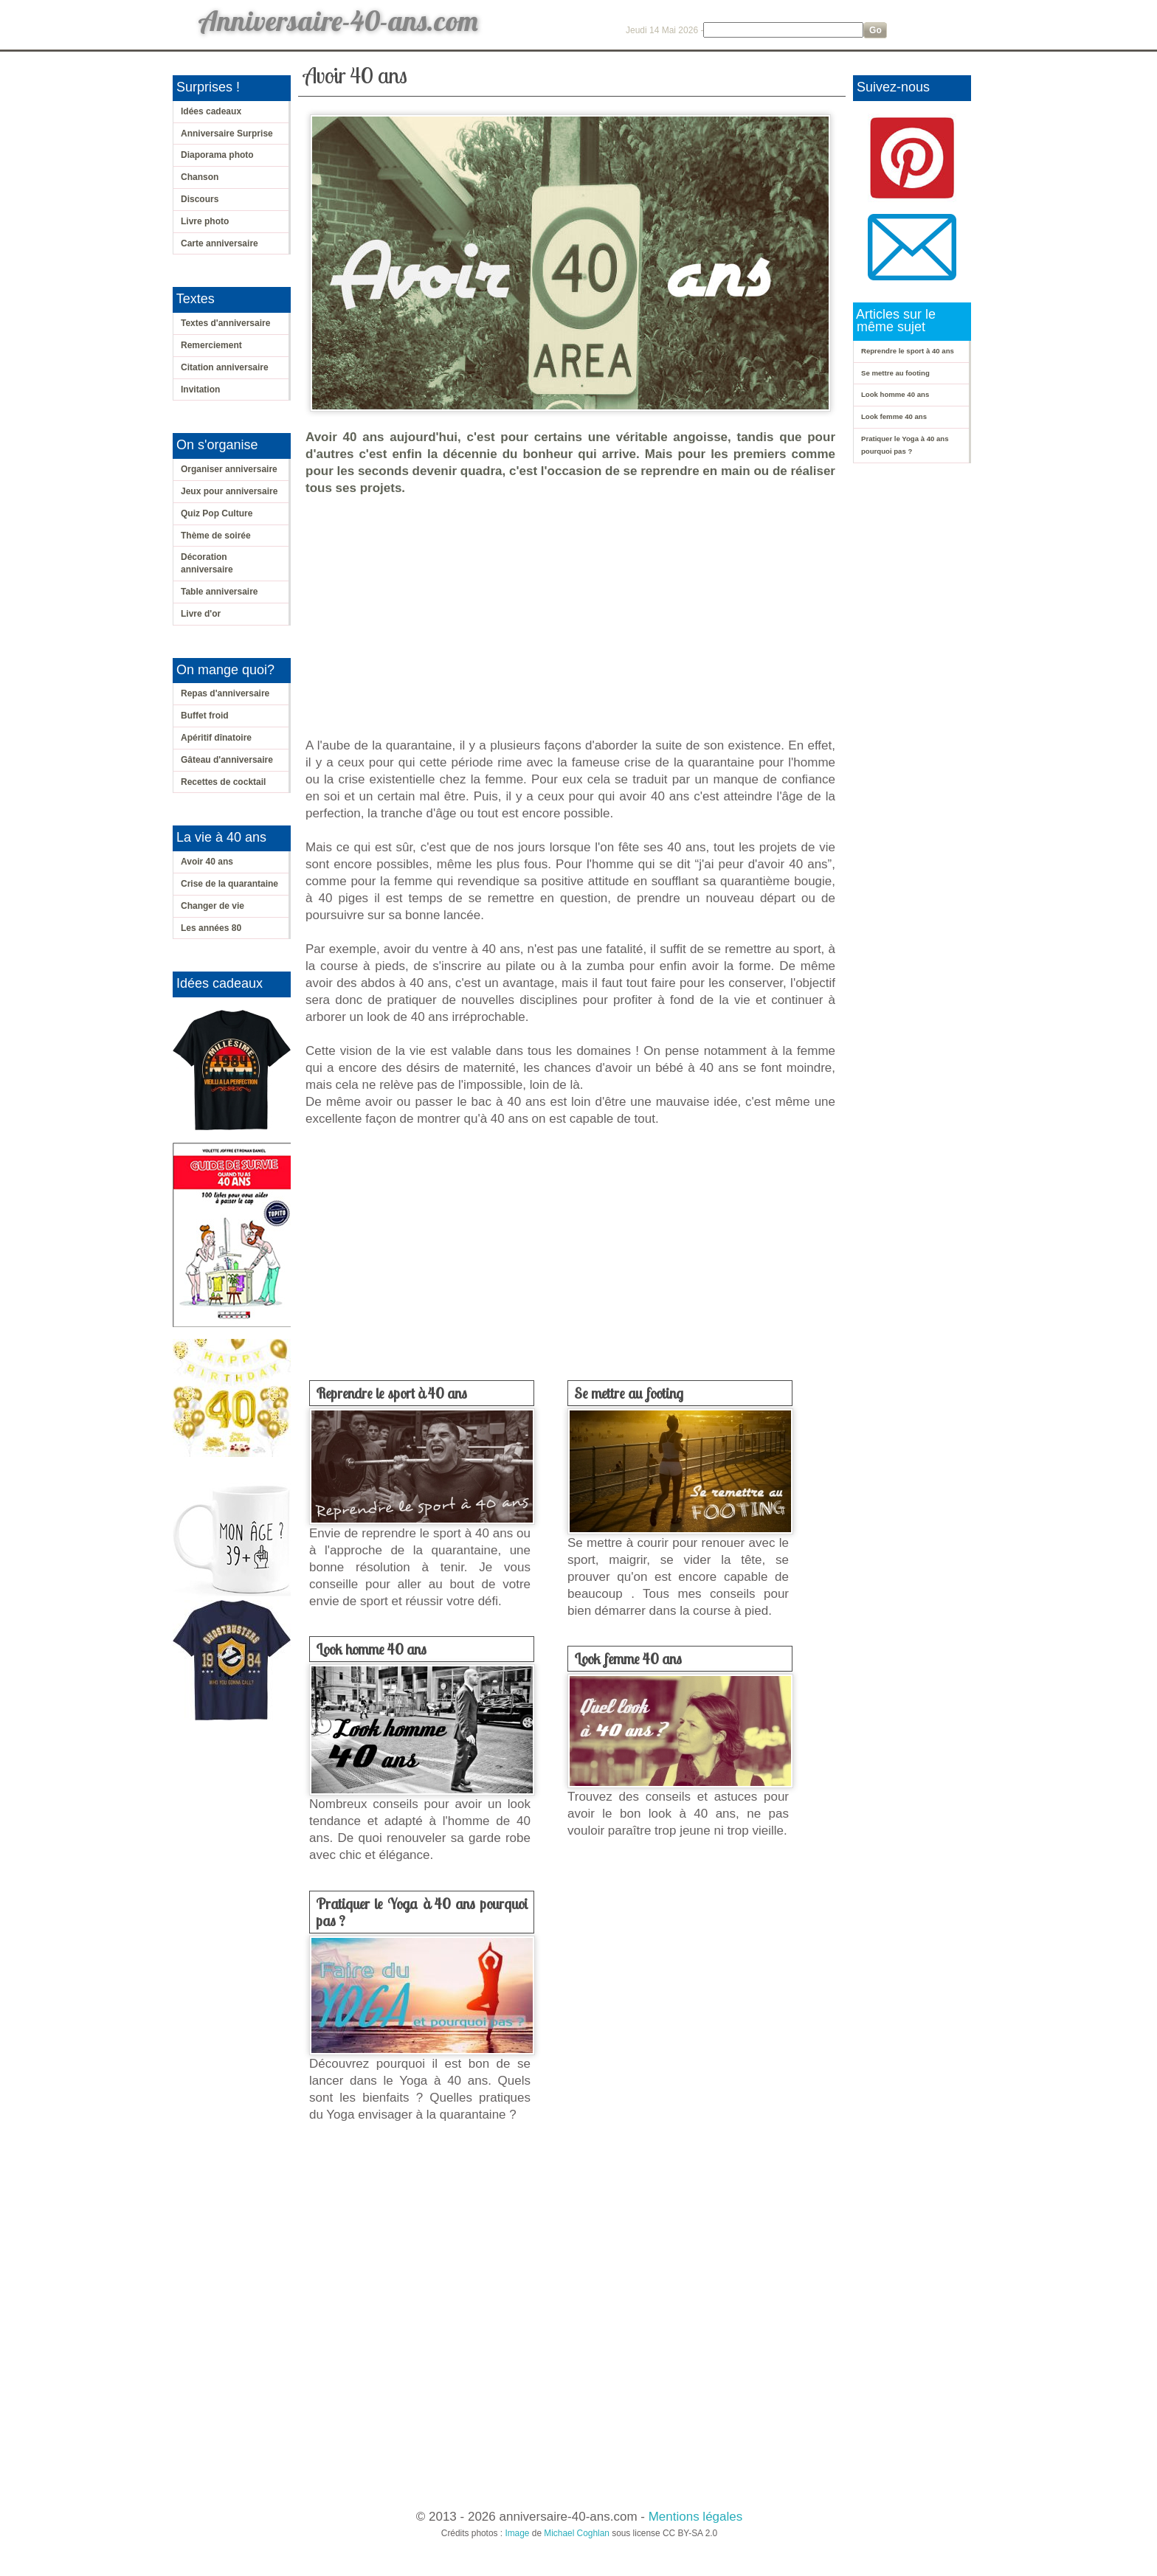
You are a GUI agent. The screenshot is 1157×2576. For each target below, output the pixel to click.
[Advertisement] (574, 616)
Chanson (199, 177)
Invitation (200, 389)
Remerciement (211, 345)
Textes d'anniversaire (225, 323)
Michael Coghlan (576, 2533)
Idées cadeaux (211, 111)
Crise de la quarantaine (229, 884)
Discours (199, 199)
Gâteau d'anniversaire (227, 760)
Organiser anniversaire (229, 469)
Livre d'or (201, 614)
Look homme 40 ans (371, 1649)
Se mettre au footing (628, 1393)
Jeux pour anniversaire (229, 491)
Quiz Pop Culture (216, 513)
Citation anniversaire (225, 367)
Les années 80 (211, 928)
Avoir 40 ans (207, 861)
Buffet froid (205, 715)
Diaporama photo (217, 155)
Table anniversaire (219, 591)
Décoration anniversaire (207, 563)
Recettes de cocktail (223, 782)
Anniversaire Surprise (227, 133)
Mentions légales (696, 2517)
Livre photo (205, 221)
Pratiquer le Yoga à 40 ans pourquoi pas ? (422, 1912)
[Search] (783, 30)
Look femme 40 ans (628, 1658)
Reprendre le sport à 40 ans (391, 1393)
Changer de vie (212, 906)
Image (517, 2533)
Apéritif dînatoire (216, 738)
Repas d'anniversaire (225, 693)
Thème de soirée (216, 535)
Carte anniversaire (219, 243)
